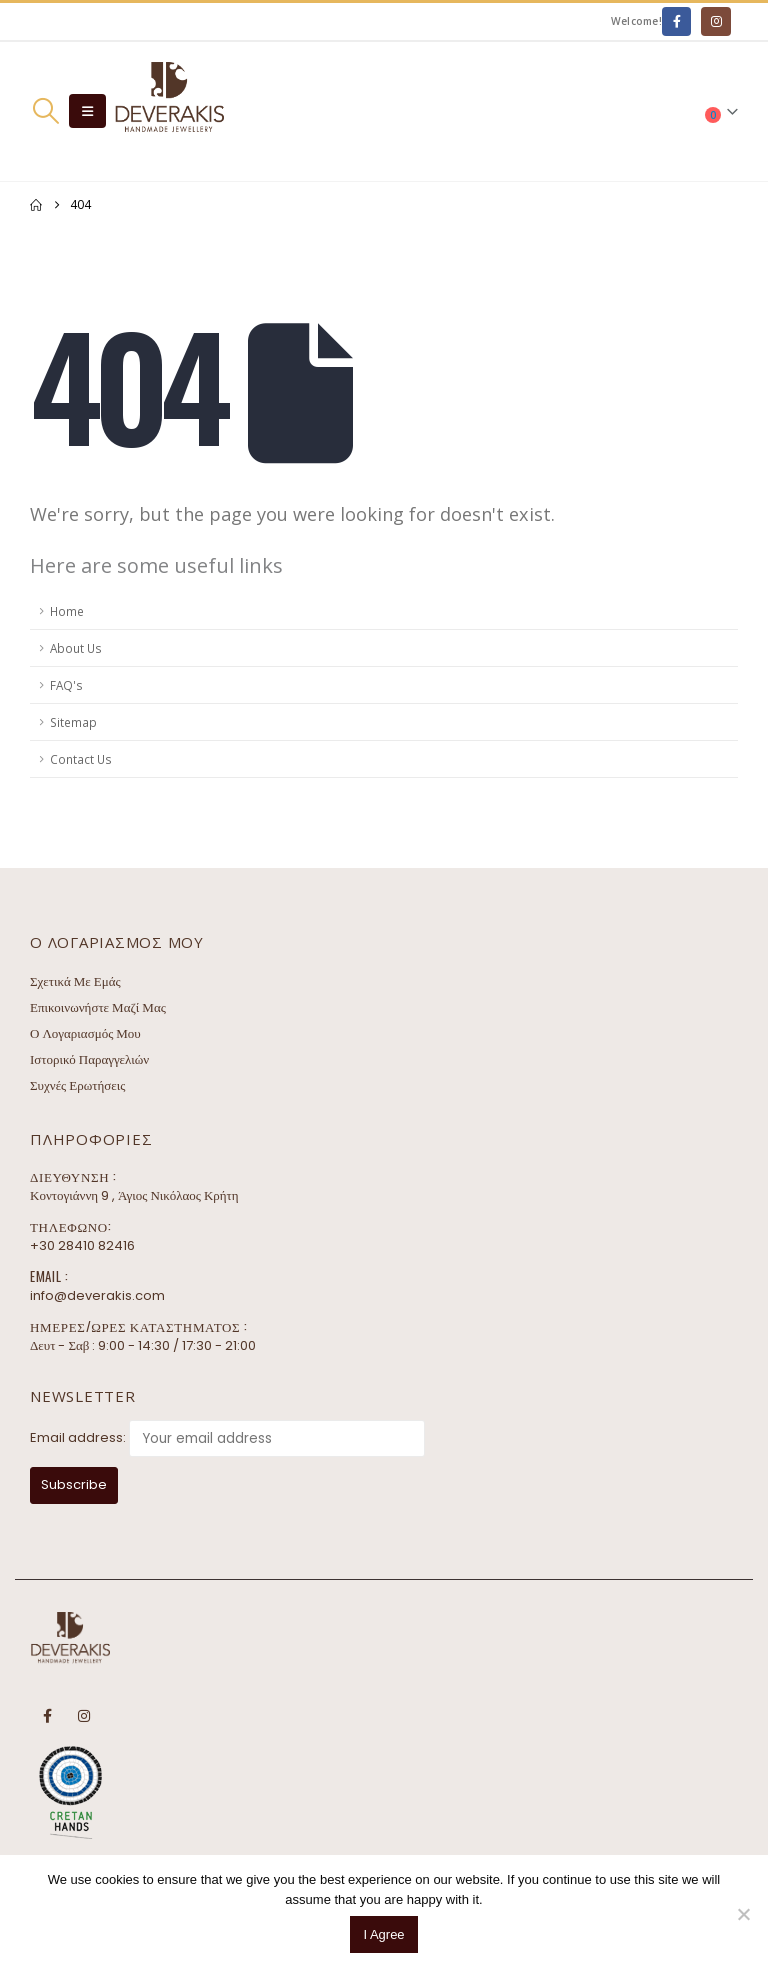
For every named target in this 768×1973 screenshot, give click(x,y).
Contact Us (81, 759)
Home (67, 611)
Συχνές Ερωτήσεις (77, 1085)
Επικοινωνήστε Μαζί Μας (98, 1007)
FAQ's (66, 685)
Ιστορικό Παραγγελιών (89, 1059)
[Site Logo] (169, 111)
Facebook (47, 1716)
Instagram (84, 1716)
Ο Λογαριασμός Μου (85, 1033)
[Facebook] (676, 21)
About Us (76, 648)
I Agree (383, 1934)
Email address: (78, 1437)
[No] (743, 1914)
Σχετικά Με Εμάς (75, 981)
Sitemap (73, 722)
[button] (45, 111)
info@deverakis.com (97, 1295)
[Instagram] (715, 21)
